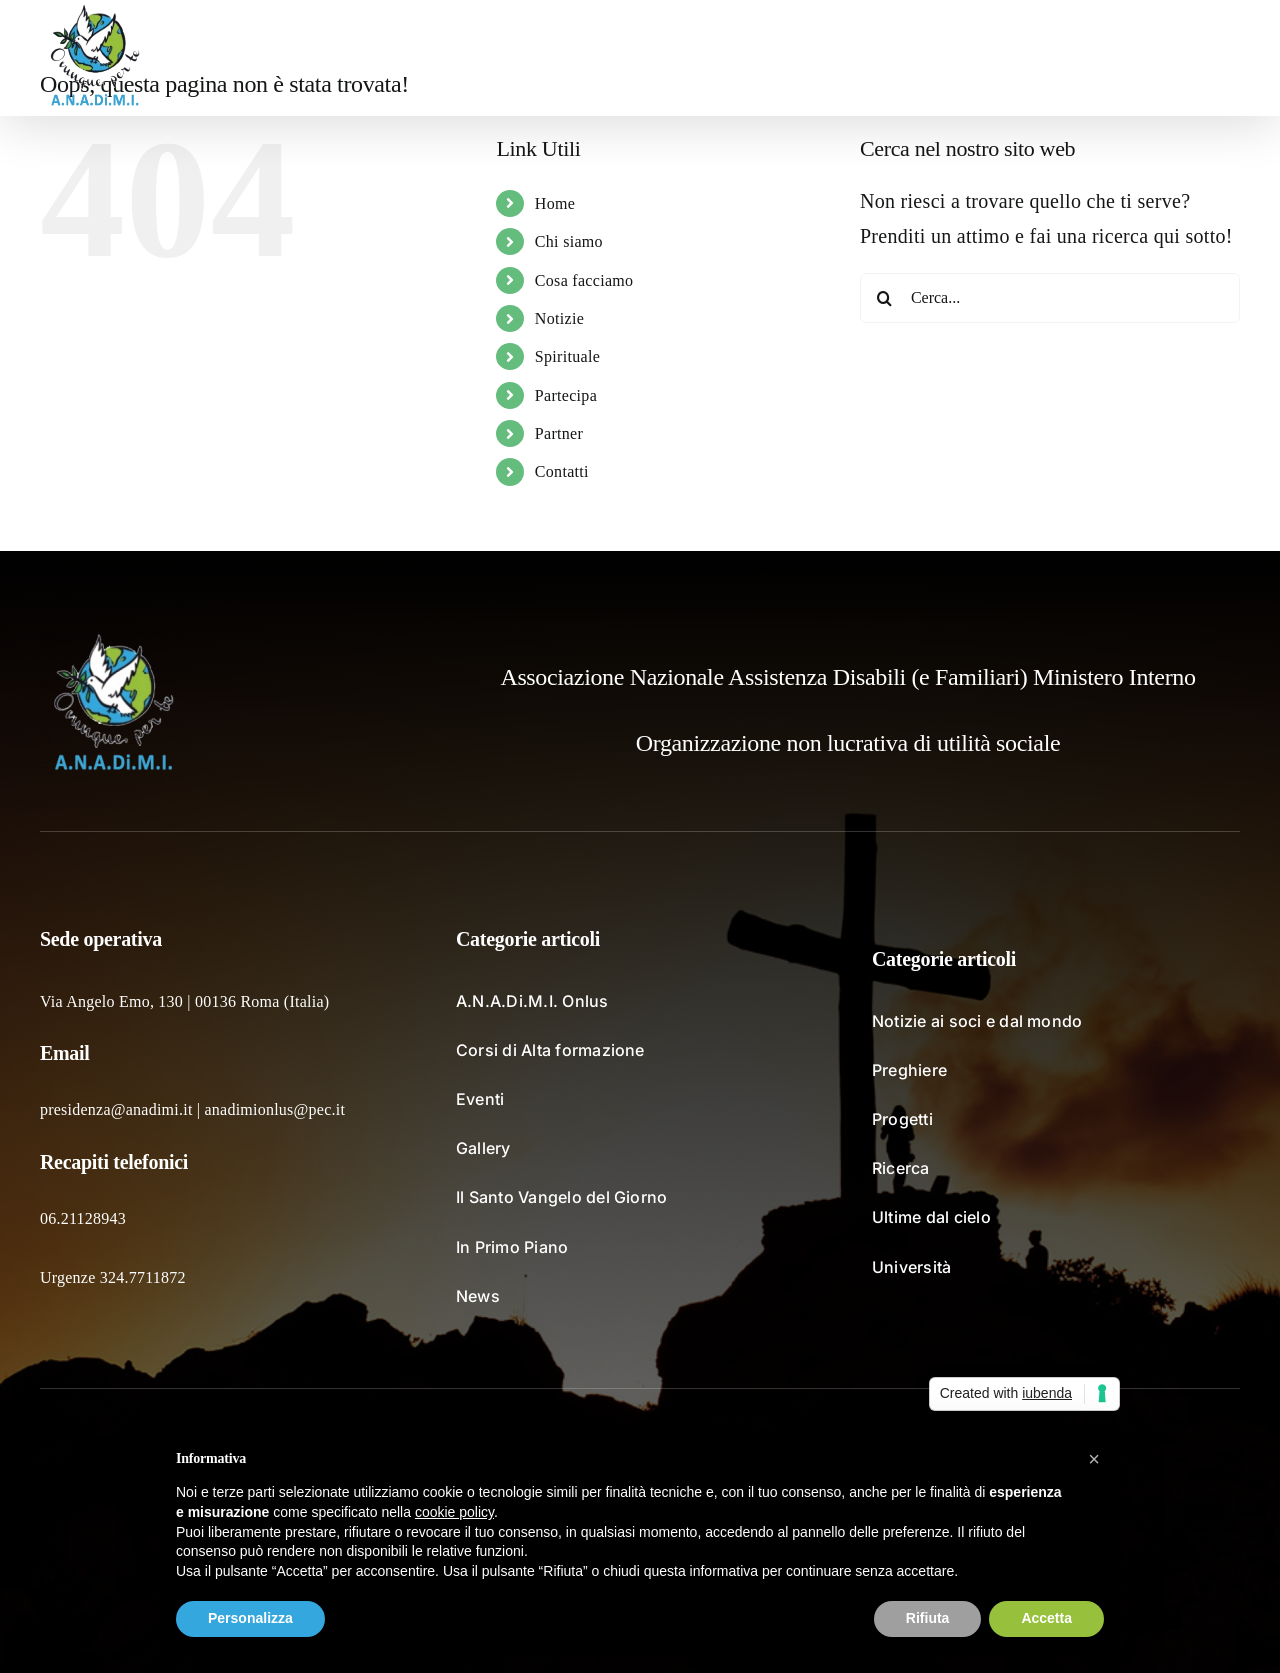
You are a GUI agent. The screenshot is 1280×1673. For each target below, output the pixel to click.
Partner (559, 433)
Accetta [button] (1046, 1618)
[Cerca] (885, 298)
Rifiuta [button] (928, 1618)
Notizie (559, 318)
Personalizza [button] (250, 1618)
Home (555, 203)
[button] (1208, 58)
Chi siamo (569, 241)
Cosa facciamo (584, 280)
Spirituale (567, 356)
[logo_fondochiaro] (115, 641)
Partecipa (566, 395)
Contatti (562, 471)
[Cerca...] (1050, 298)
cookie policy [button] (454, 1512)
